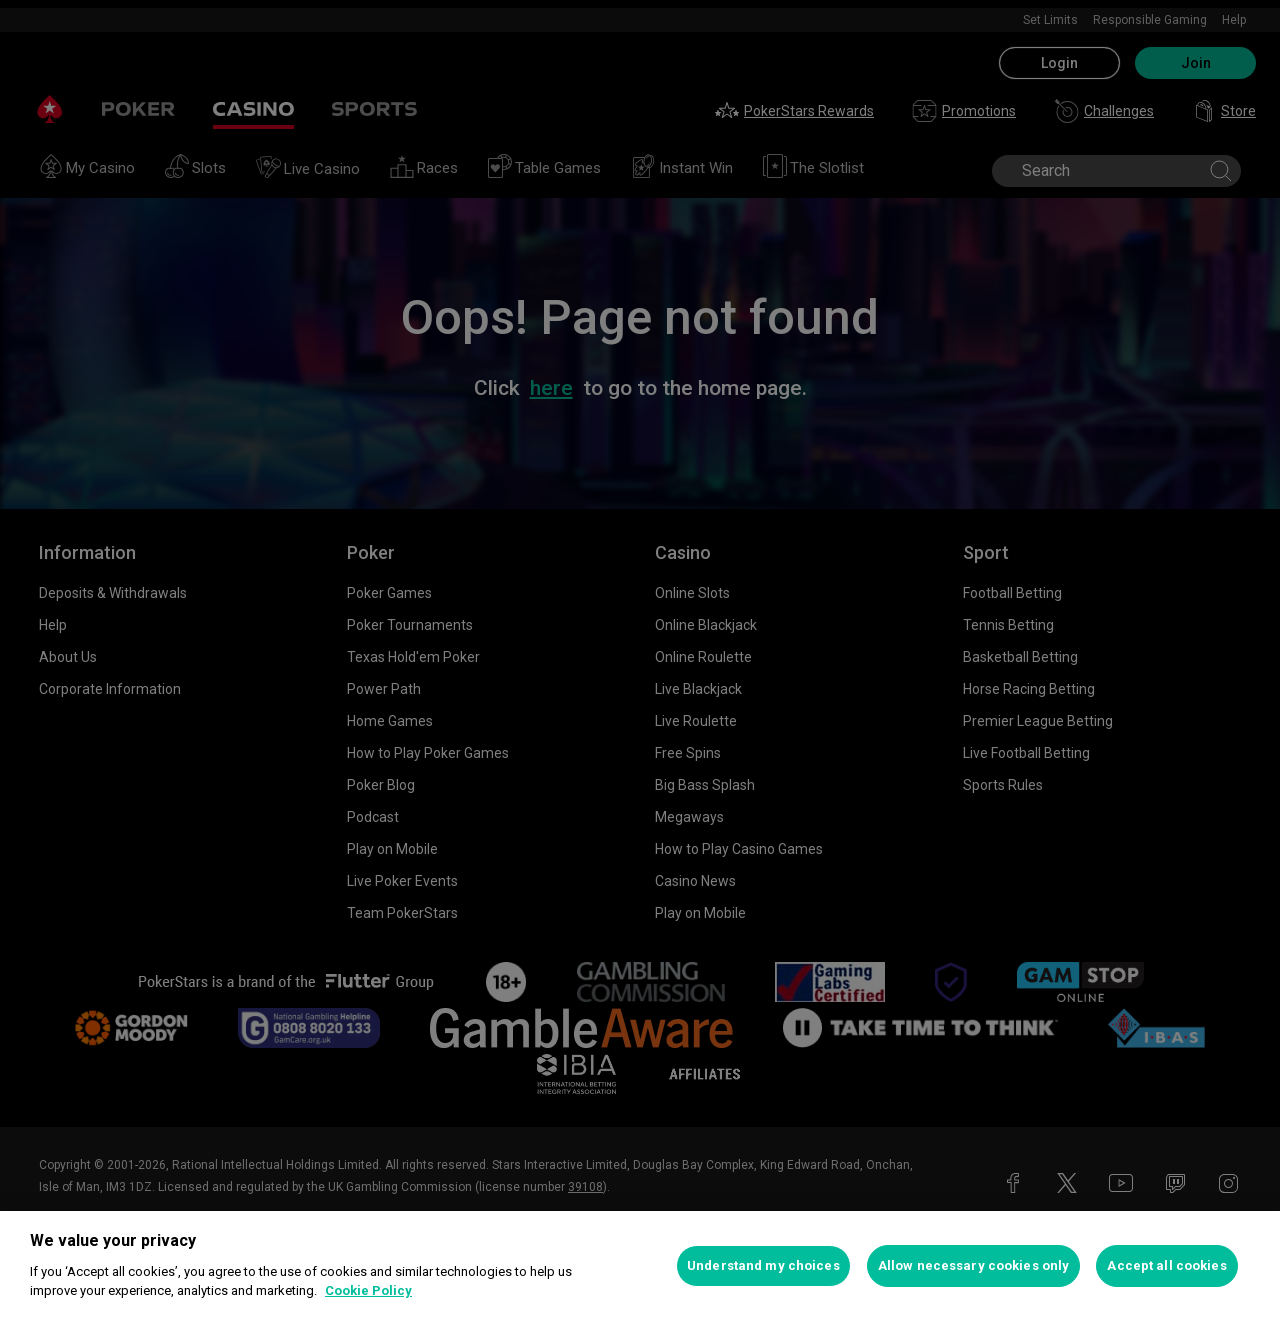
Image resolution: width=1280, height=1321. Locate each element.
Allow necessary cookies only (974, 1265)
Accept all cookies (1166, 1265)
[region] (640, 1266)
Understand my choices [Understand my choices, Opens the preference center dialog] (763, 1265)
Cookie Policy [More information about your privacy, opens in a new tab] (368, 1290)
